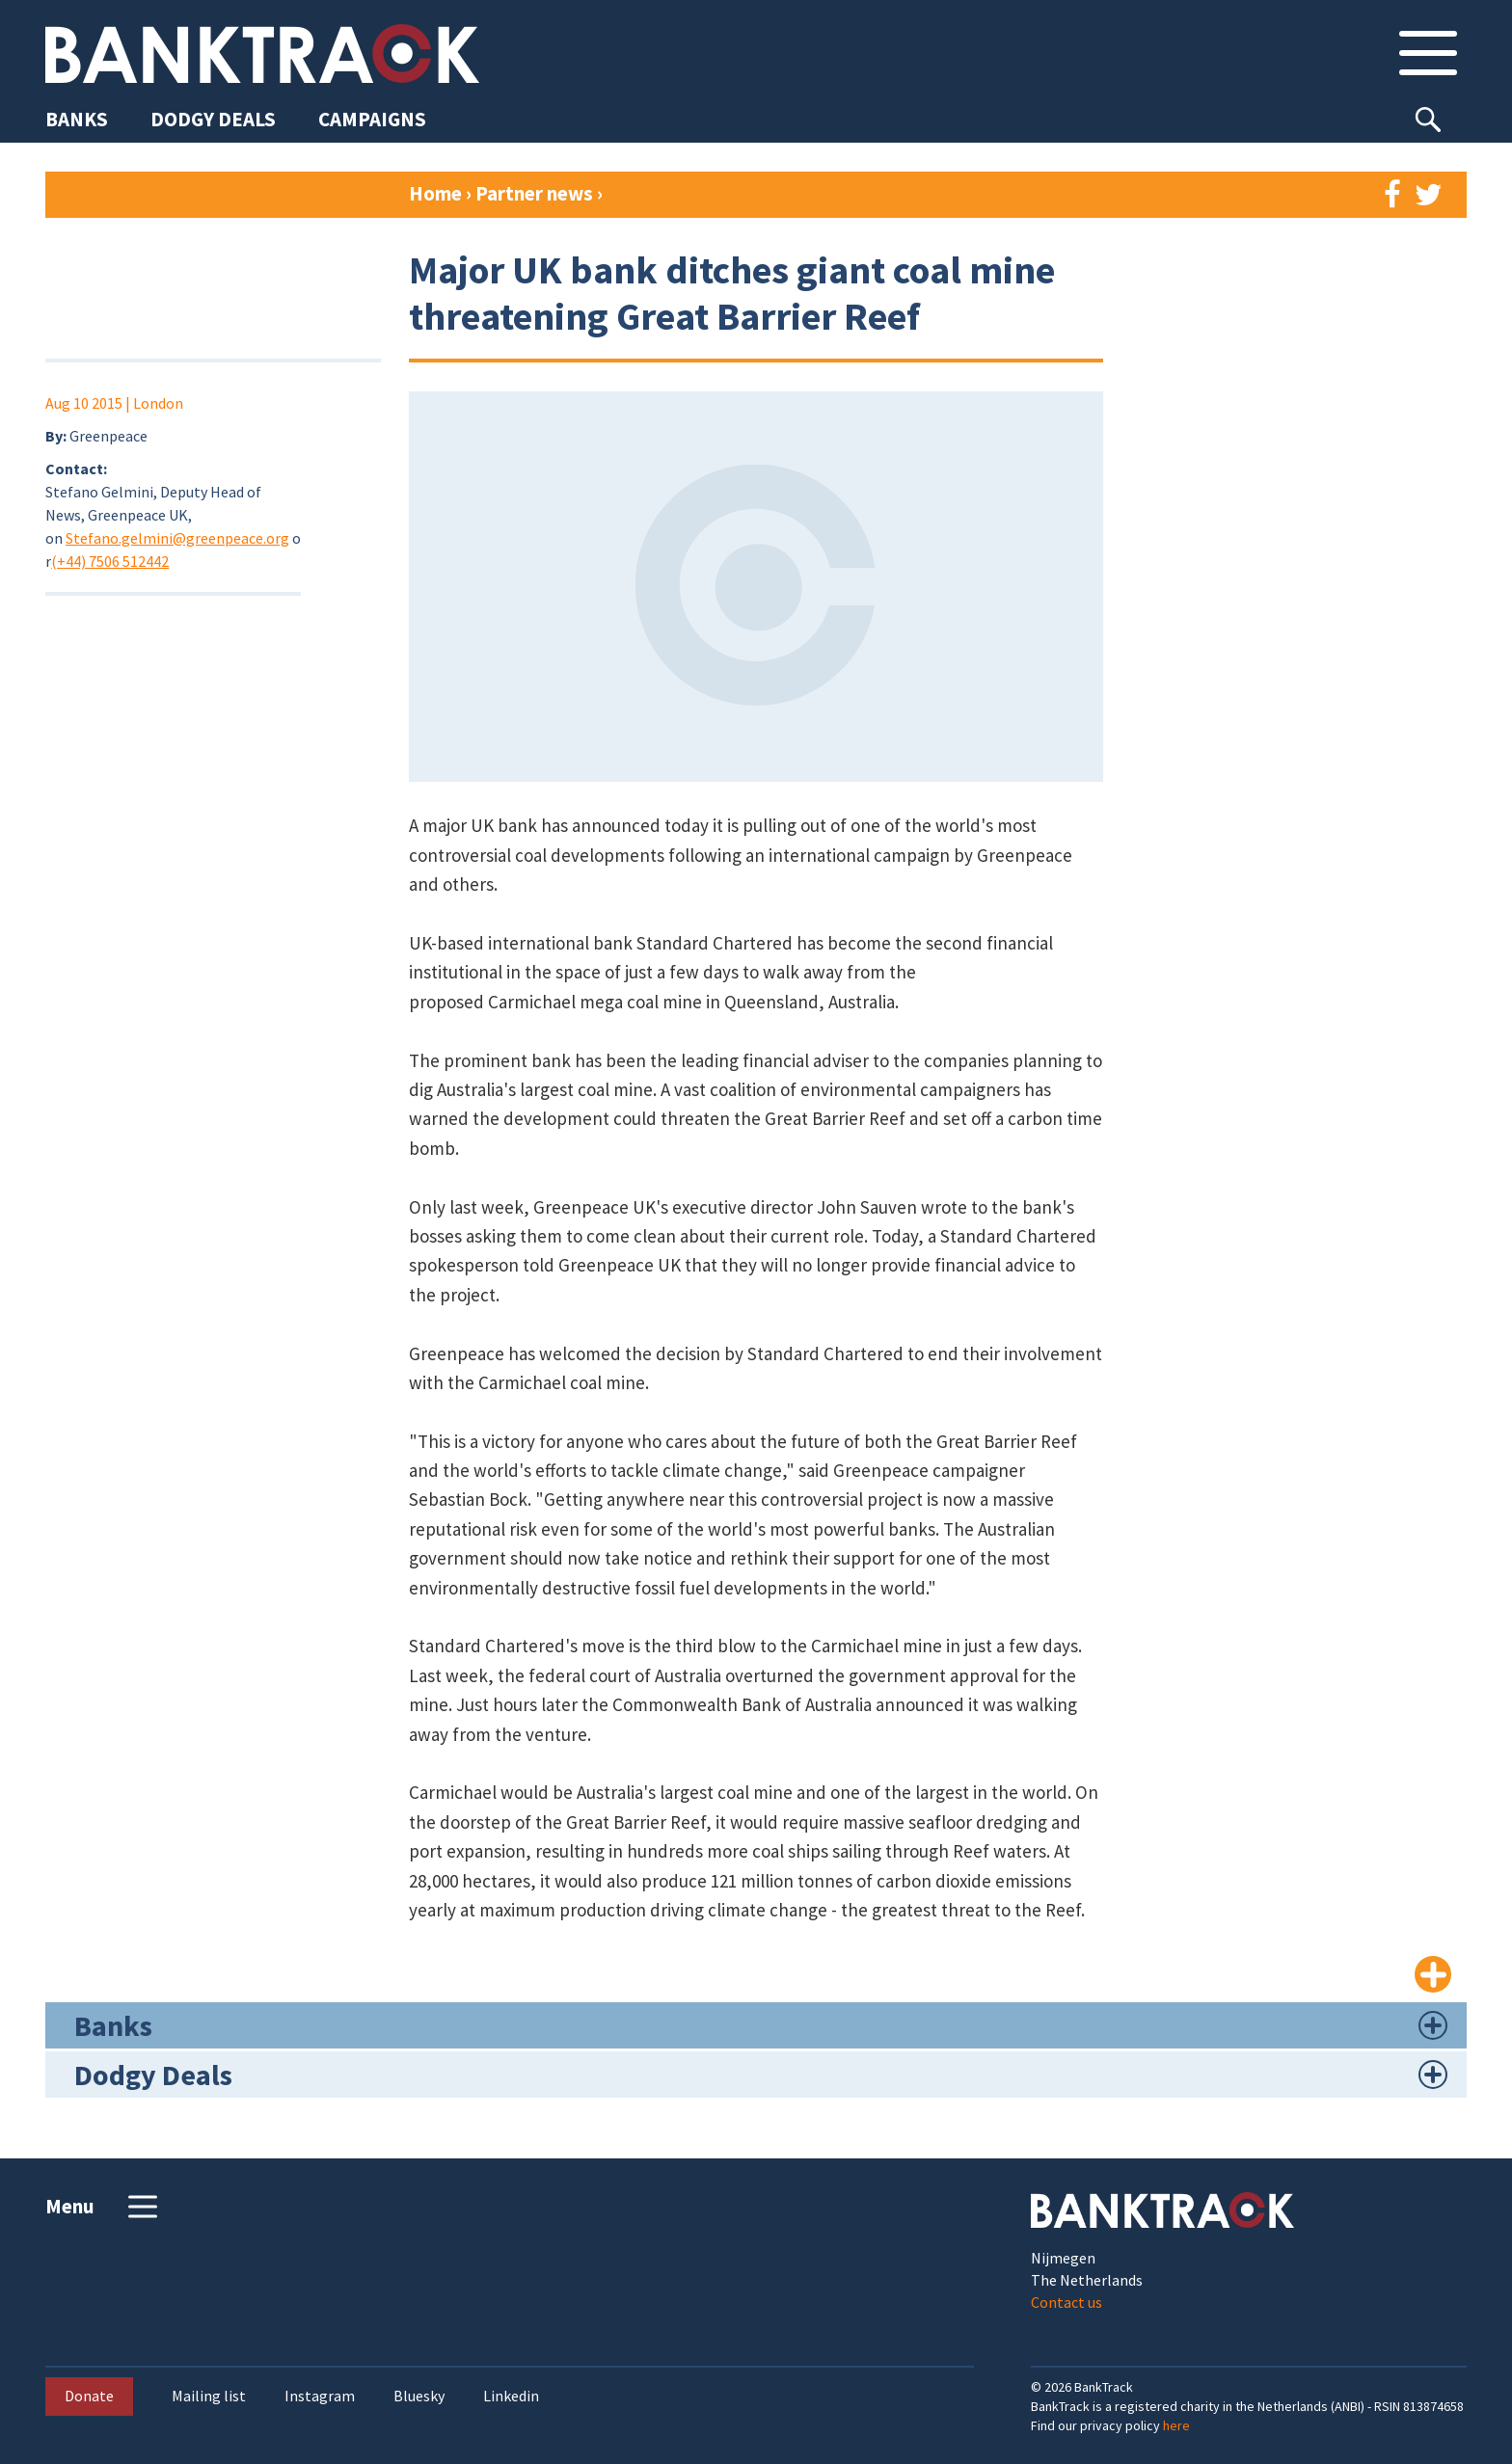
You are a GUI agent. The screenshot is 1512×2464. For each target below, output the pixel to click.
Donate (89, 2395)
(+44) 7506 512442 (110, 561)
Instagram (319, 2396)
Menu (103, 2206)
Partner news (536, 193)
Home (435, 193)
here (1176, 2425)
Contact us (1066, 2302)
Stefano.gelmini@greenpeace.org (177, 538)
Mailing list (209, 2396)
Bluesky (419, 2396)
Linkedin (511, 2396)
